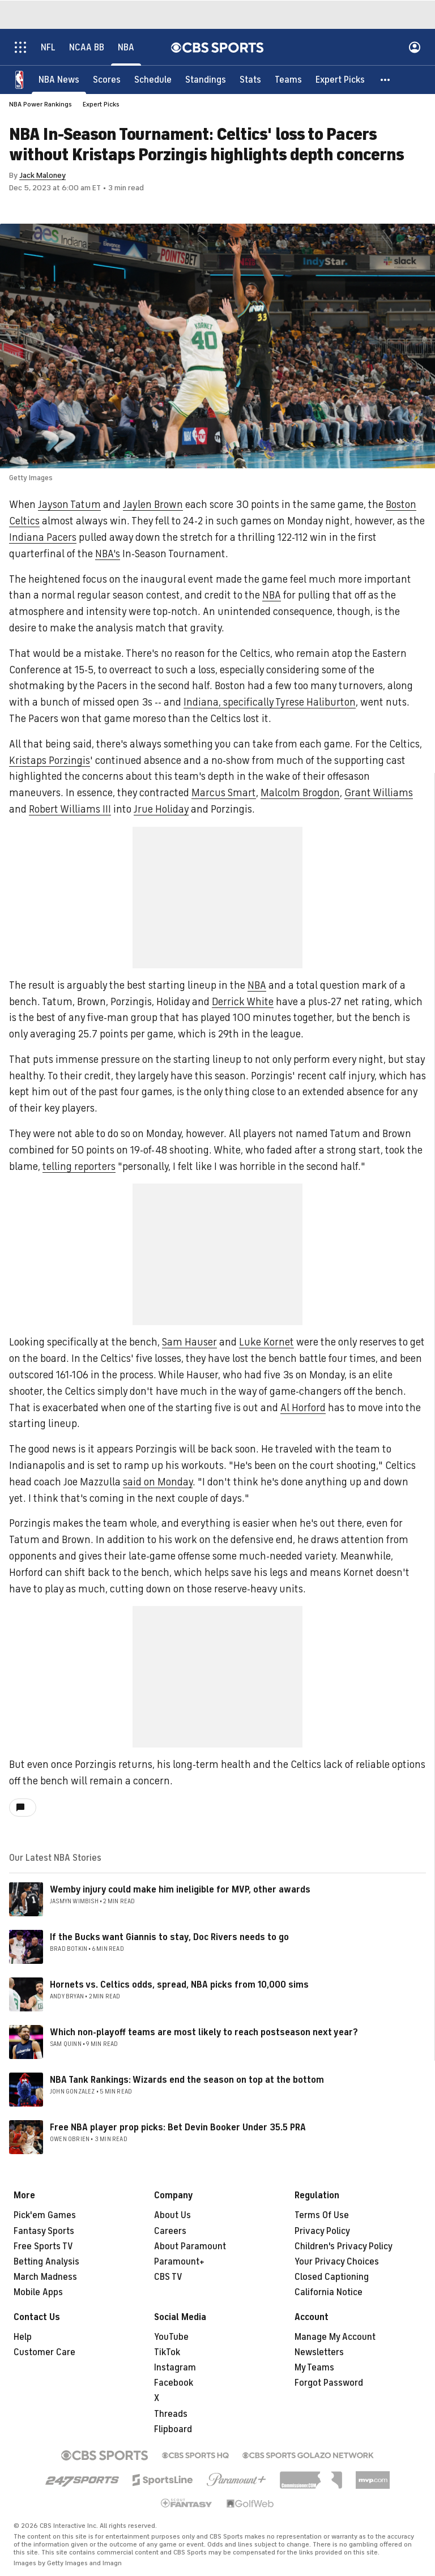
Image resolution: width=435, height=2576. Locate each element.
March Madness (45, 2277)
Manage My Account (335, 2337)
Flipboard (173, 2429)
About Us (172, 2215)
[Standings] (205, 79)
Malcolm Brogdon (300, 793)
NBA (271, 595)
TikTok (167, 2352)
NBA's (107, 554)
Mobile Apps (38, 2292)
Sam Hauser (189, 1342)
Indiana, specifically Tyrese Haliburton (270, 702)
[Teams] (288, 79)
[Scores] (106, 79)
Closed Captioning (332, 2277)
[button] (386, 79)
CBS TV (168, 2277)
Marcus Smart (223, 793)
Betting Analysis (46, 2261)
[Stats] (250, 79)
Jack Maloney (42, 175)
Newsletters (319, 2352)
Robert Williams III (70, 809)
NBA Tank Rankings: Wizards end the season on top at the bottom (187, 2080)
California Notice (328, 2292)
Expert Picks (101, 104)
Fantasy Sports (44, 2231)
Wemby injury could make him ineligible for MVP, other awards (180, 1889)
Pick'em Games (45, 2215)
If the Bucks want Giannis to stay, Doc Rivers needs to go (169, 1937)
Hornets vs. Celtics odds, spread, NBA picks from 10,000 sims (179, 1984)
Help (23, 2337)
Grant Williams (378, 793)
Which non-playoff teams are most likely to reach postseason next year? (204, 2032)
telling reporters (79, 1166)
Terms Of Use (322, 2215)
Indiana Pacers (42, 537)
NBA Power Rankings (40, 104)
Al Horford (303, 1408)
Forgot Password (329, 2383)
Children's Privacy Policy (344, 2246)
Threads (170, 2414)
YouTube (171, 2337)
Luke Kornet (266, 1342)
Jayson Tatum (69, 504)
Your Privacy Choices (337, 2261)
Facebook (173, 2383)
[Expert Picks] (340, 79)
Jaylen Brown (153, 504)
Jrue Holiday (161, 809)
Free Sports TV (43, 2246)
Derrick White (243, 1002)
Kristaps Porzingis (49, 760)
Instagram (175, 2367)
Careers (170, 2231)
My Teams (314, 2367)
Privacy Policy (322, 2231)
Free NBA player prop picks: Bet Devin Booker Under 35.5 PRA (178, 2127)
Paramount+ (179, 2261)
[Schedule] (152, 79)
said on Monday (158, 1482)
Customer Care (44, 2352)
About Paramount (190, 2246)
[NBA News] (59, 79)
